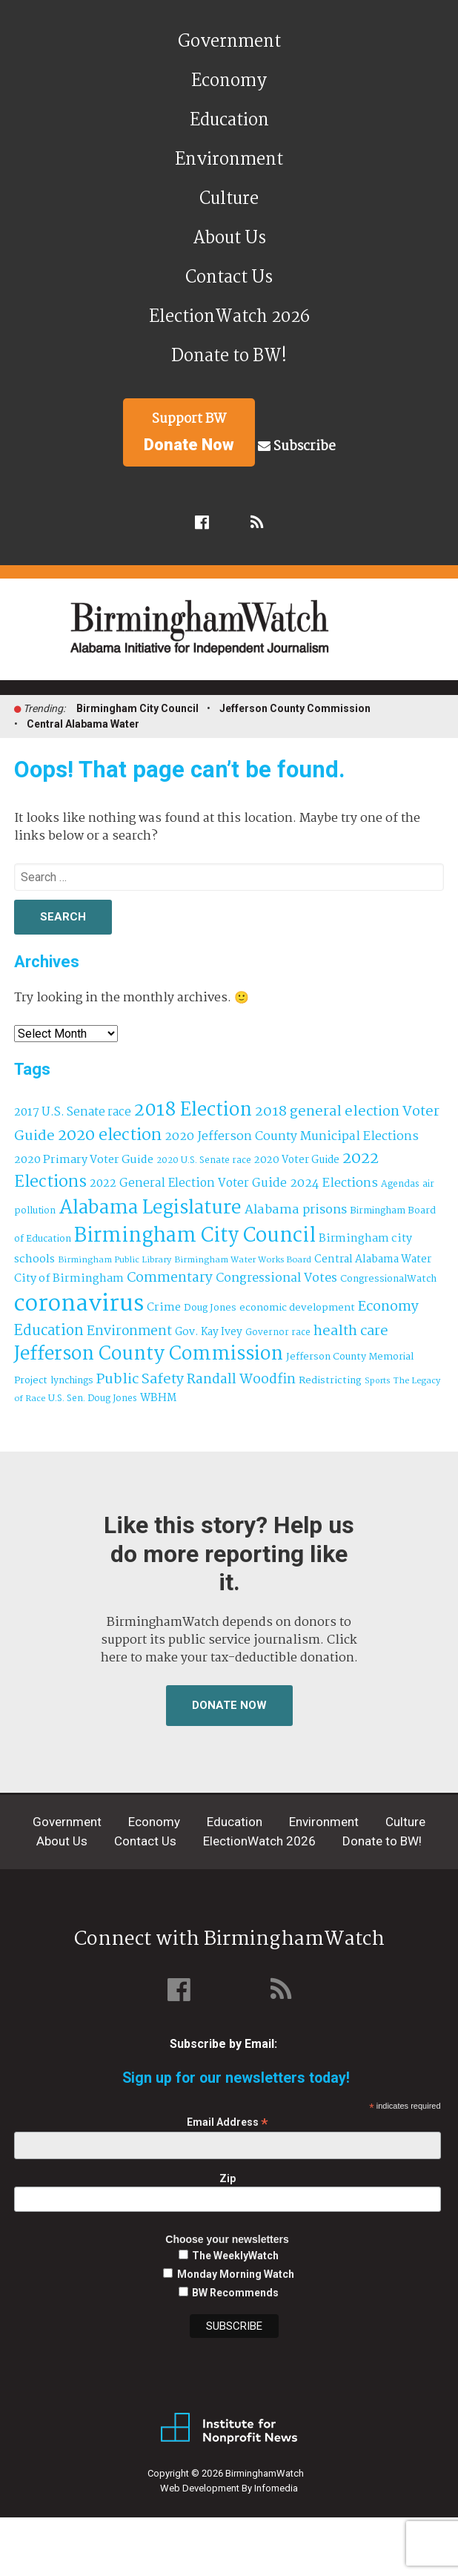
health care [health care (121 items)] (350, 1331)
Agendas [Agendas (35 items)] (400, 1184)
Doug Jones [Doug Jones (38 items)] (210, 1308)
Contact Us (229, 277)
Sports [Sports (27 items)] (378, 1381)
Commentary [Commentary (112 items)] (170, 1278)
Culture (229, 199)
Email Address (227, 2122)
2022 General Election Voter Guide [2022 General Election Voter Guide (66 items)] (188, 1183)
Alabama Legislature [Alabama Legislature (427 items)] (150, 1208)
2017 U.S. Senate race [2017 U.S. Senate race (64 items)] (72, 1112)
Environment (229, 160)
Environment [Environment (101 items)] (129, 1332)
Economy (229, 81)
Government (229, 42)
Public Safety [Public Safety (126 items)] (140, 1379)
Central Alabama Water (83, 724)
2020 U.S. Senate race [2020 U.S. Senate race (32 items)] (203, 1160)
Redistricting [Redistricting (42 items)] (330, 1381)
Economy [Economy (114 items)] (388, 1307)
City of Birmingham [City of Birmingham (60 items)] (69, 1278)
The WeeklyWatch (235, 2256)
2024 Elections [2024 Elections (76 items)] (334, 1183)
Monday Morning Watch (235, 2274)
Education (229, 120)
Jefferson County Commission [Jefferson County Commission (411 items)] (148, 1355)
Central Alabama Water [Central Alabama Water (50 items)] (372, 1259)
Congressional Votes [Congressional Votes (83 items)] (276, 1278)
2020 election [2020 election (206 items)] (110, 1135)
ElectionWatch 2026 (229, 317)
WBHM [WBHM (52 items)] (158, 1398)
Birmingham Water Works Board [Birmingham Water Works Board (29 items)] (242, 1260)
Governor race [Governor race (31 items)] (278, 1332)
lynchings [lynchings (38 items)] (71, 1381)
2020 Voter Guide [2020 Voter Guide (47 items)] (296, 1160)
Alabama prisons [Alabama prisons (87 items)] (296, 1209)
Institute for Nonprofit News (229, 2428)
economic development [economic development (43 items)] (297, 1307)
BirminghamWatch (237, 635)
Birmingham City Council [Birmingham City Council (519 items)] (195, 1236)
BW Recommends (235, 2293)
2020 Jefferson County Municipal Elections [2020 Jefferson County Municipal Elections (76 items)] (292, 1137)
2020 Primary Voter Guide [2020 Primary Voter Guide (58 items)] (83, 1160)
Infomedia (276, 2488)
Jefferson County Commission (295, 708)
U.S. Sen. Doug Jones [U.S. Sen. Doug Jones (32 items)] (92, 1398)
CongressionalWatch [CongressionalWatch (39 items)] (388, 1279)
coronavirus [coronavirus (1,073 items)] (79, 1304)
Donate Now (229, 1705)
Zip (227, 2178)
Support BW (189, 432)
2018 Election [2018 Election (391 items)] (193, 1111)
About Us (229, 238)
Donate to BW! (229, 356)
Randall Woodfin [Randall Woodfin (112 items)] (241, 1379)
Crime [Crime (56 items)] (164, 1308)
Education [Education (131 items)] (49, 1331)
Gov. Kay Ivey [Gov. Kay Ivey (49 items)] (208, 1332)
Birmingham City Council (137, 708)
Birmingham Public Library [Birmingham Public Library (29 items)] (114, 1260)
